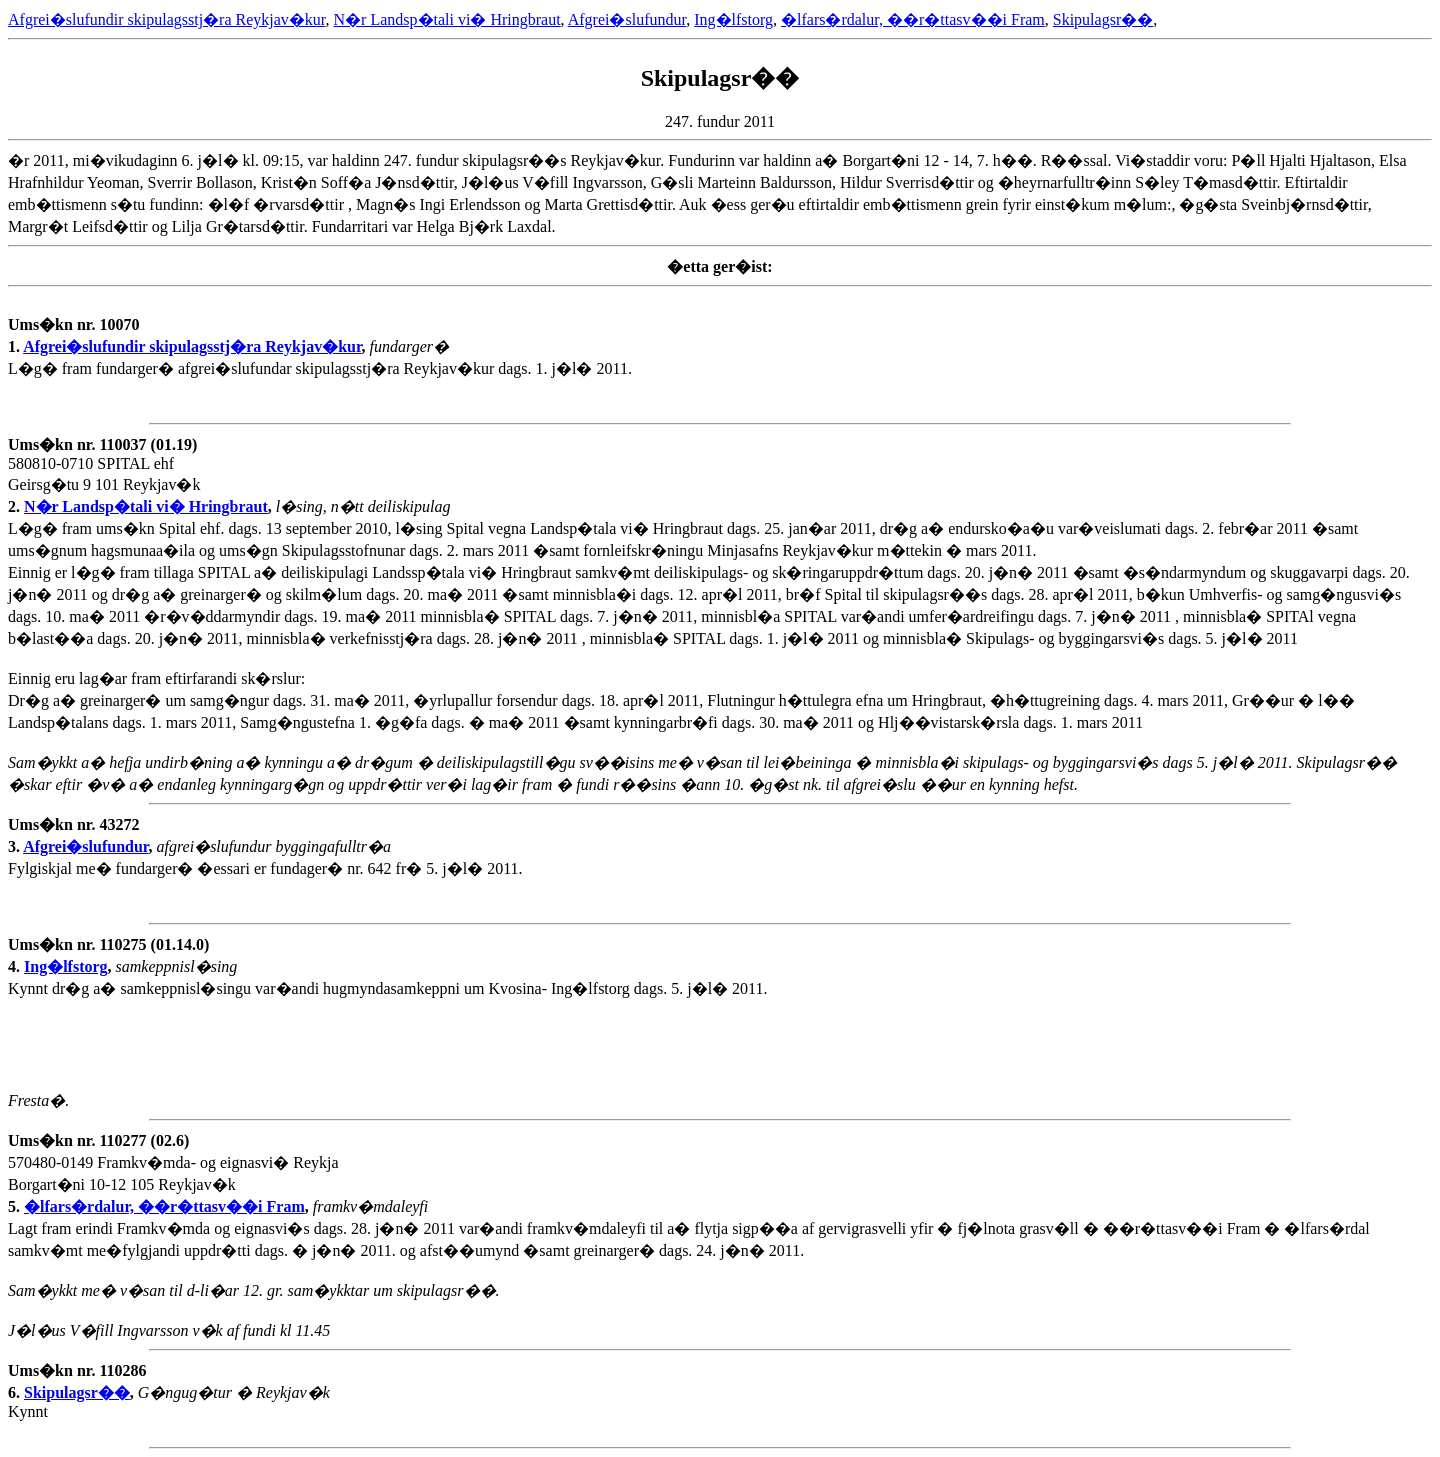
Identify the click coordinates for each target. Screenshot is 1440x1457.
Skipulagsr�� (1103, 19)
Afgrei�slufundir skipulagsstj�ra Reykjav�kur (167, 19)
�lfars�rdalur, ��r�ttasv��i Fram (913, 19)
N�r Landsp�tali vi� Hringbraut (447, 19)
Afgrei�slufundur (627, 19)
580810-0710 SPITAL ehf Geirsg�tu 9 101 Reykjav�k (104, 475)
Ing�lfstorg (733, 19)
